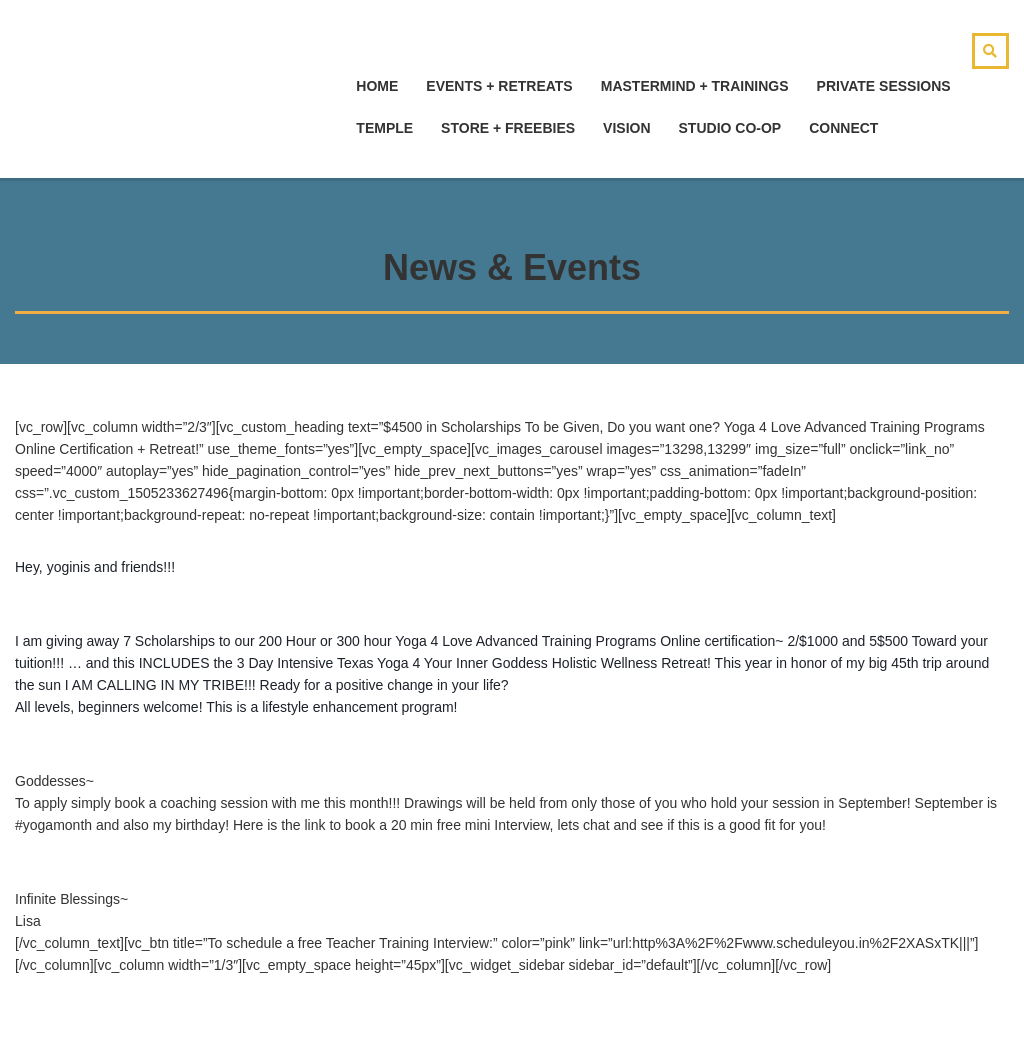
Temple (384, 128)
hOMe (377, 86)
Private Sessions (884, 86)
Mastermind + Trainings (695, 86)
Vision (626, 128)
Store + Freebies (508, 128)
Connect (843, 128)
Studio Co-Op (730, 128)
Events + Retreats (499, 86)
